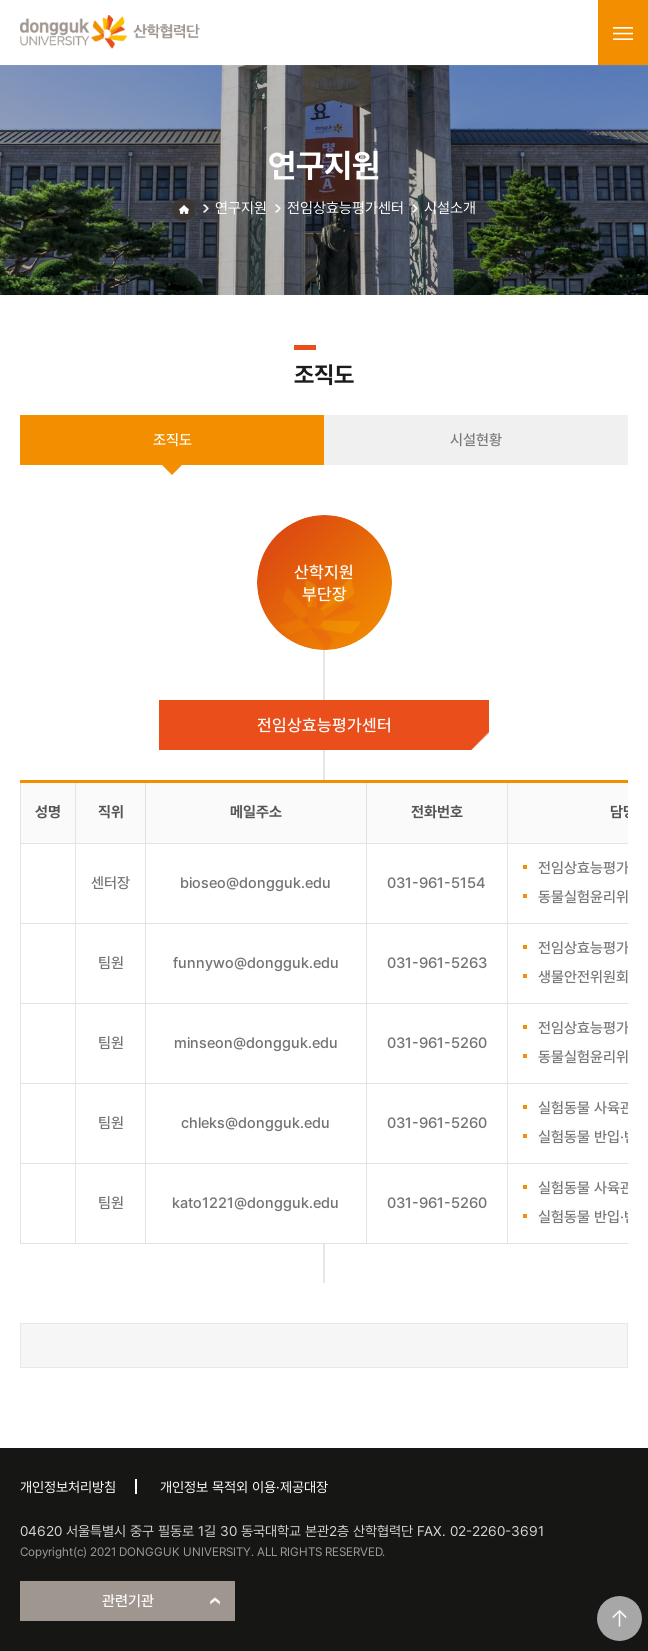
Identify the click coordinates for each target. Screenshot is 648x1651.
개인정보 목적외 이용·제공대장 (244, 1487)
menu (623, 33)
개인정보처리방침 (68, 1487)
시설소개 (450, 208)
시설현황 (476, 440)
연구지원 (241, 208)
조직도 (172, 440)
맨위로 (619, 1618)
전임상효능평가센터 (345, 208)
